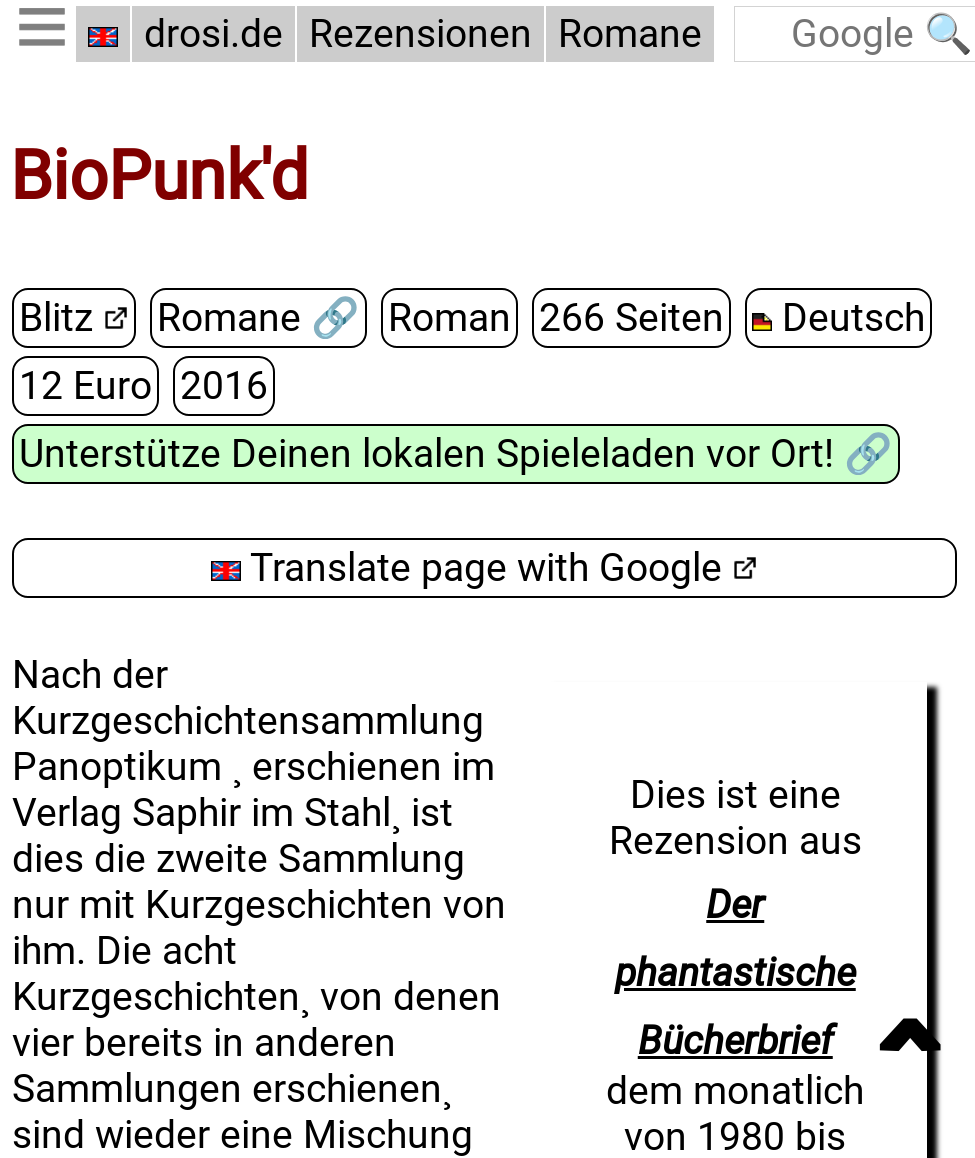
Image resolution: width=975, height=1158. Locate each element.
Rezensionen (420, 34)
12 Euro (85, 385)
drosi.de (213, 34)
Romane (630, 34)
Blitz (56, 318)
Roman (448, 317)
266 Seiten (630, 317)
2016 (224, 385)
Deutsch (837, 317)
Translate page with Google (466, 566)
